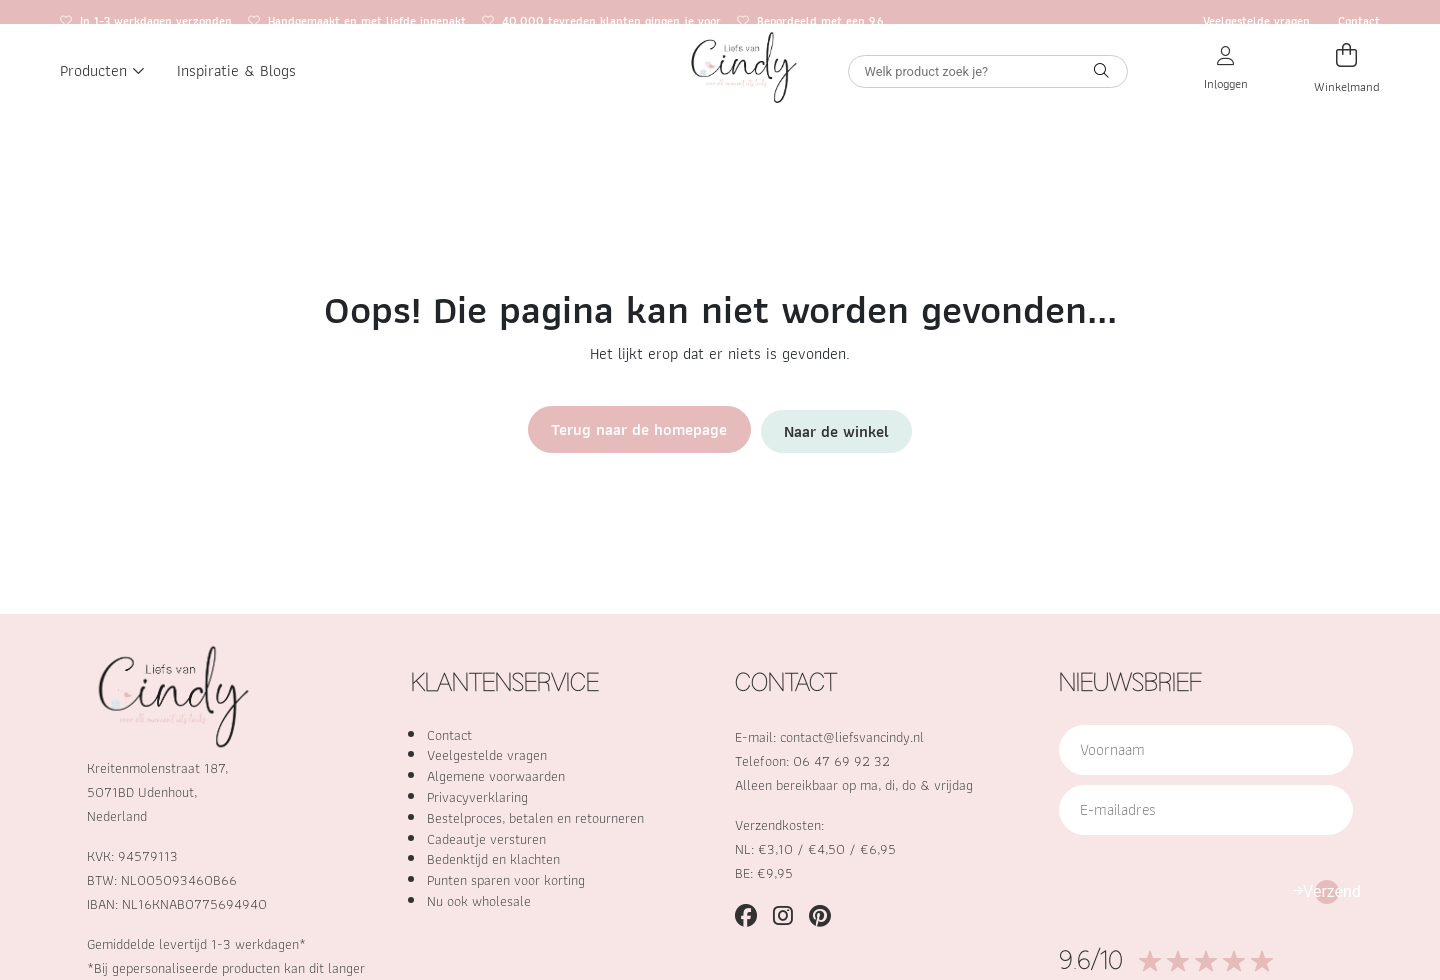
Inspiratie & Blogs (236, 89)
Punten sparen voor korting (506, 879)
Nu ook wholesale (479, 900)
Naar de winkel (824, 428)
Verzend (1327, 891)
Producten (102, 89)
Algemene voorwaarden (496, 775)
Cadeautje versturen (486, 838)
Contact (1359, 20)
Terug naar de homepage (647, 428)
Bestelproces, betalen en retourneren (535, 817)
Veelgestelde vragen (1256, 20)
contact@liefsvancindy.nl (852, 736)
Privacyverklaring (477, 796)
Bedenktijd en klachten (493, 858)
